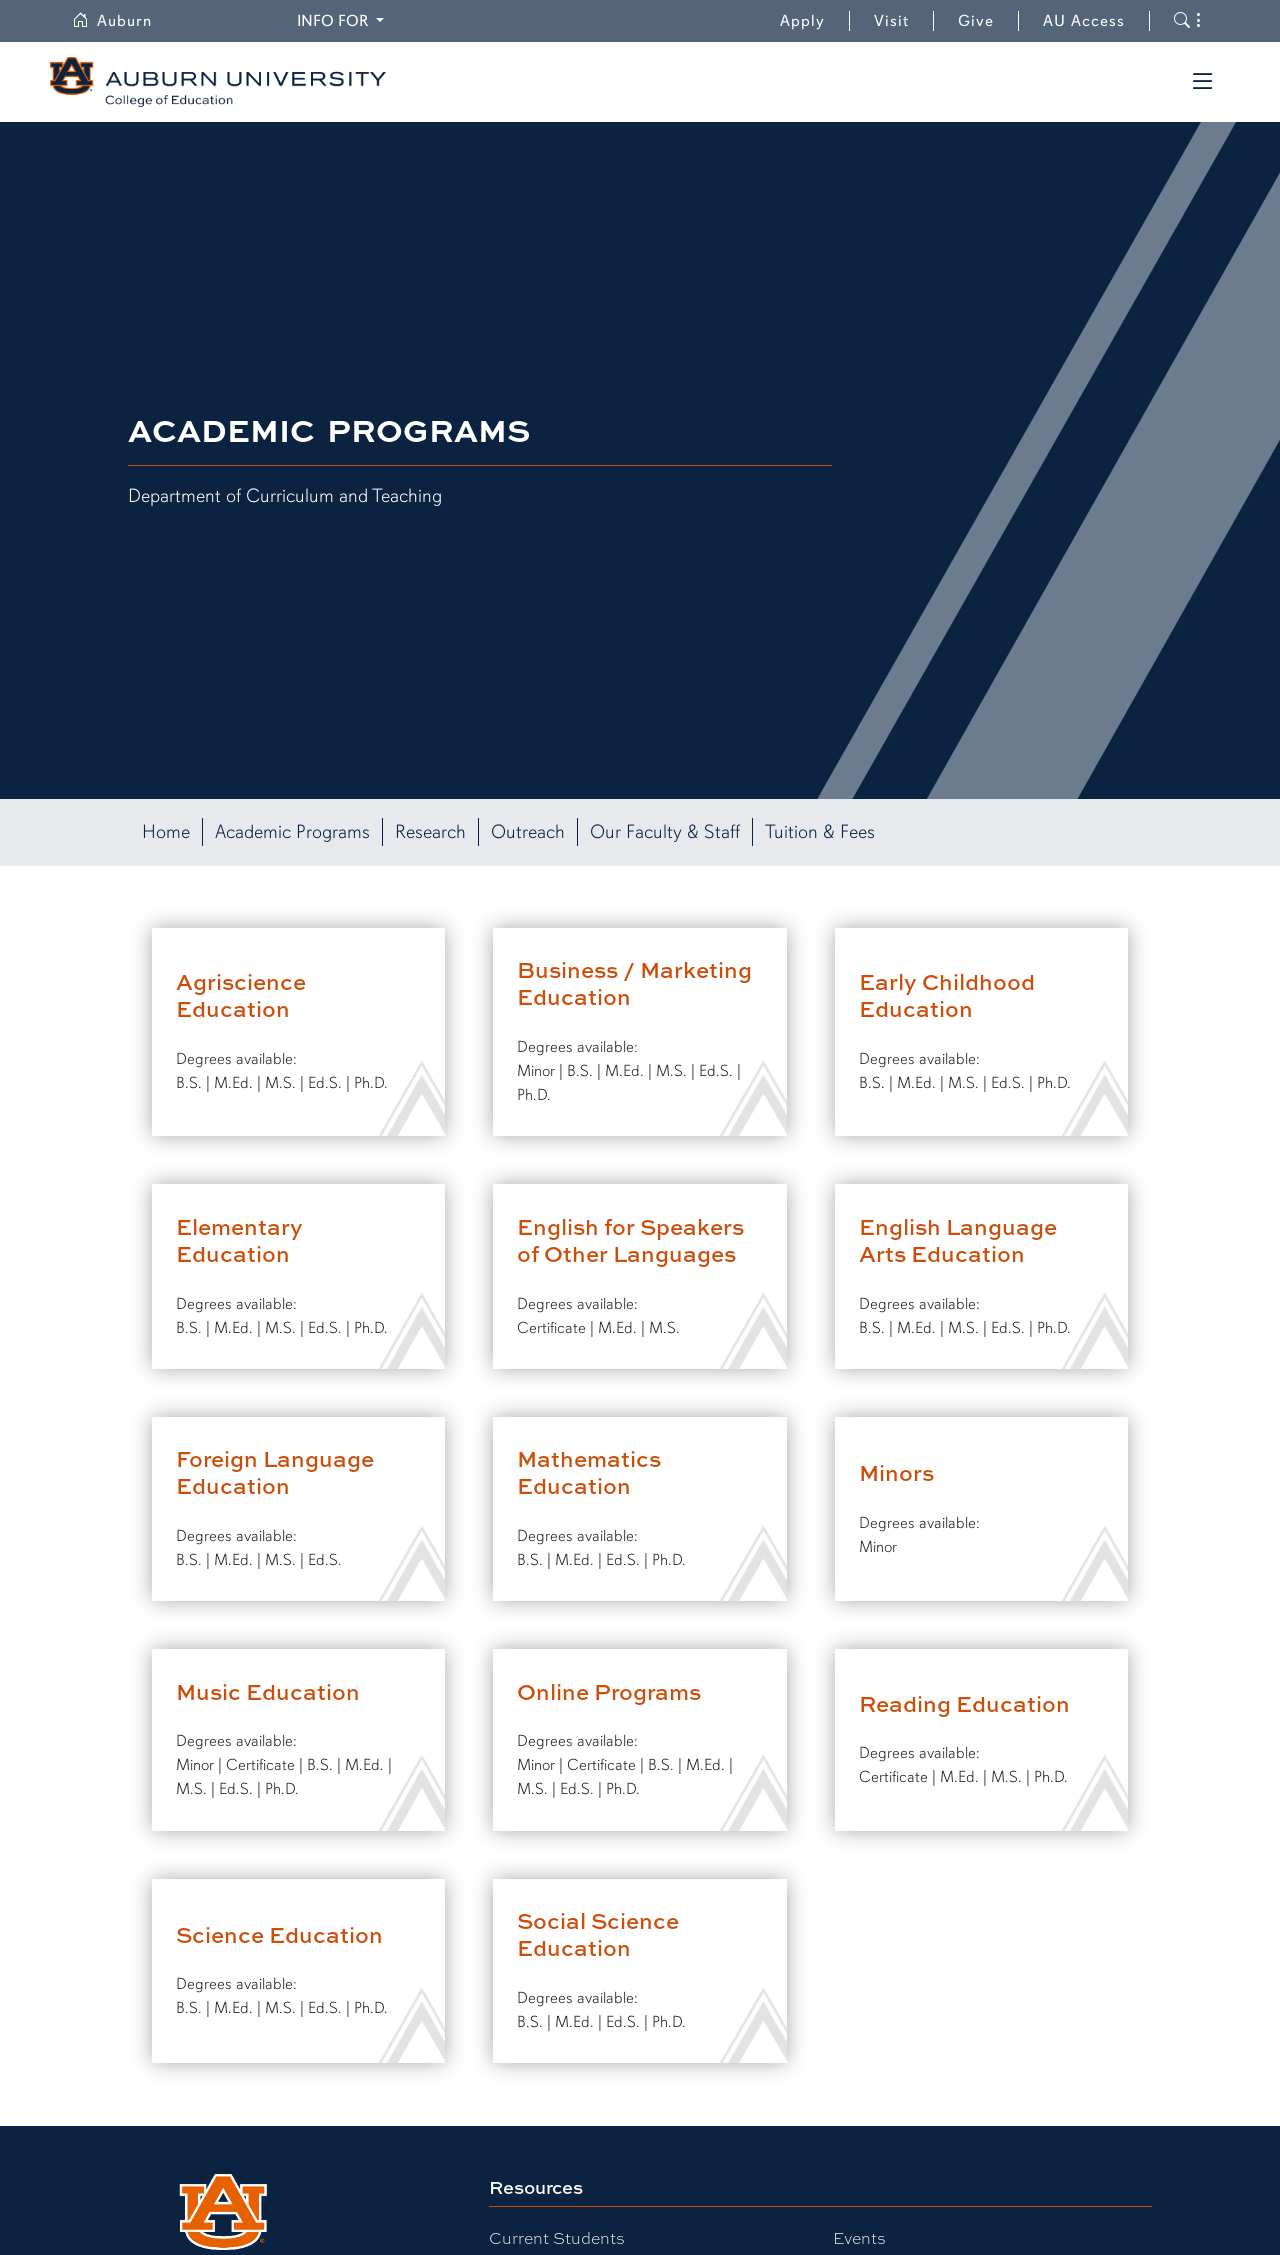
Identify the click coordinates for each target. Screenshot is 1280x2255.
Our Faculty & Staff (665, 832)
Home (166, 832)
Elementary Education (239, 1240)
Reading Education (964, 1703)
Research (430, 832)
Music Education (268, 1691)
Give (988, 21)
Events (859, 2237)
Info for (334, 21)
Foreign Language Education (275, 1472)
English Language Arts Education (958, 1240)
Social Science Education (598, 1934)
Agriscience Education (241, 995)
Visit (891, 21)
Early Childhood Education (947, 995)
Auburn (112, 21)
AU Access (1084, 21)
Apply (802, 21)
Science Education (279, 1934)
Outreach (528, 832)
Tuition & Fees (820, 832)
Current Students (557, 2237)
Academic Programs (292, 832)
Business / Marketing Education (634, 983)
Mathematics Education (589, 1472)
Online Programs (609, 1691)
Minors (896, 1472)
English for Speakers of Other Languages (630, 1240)
